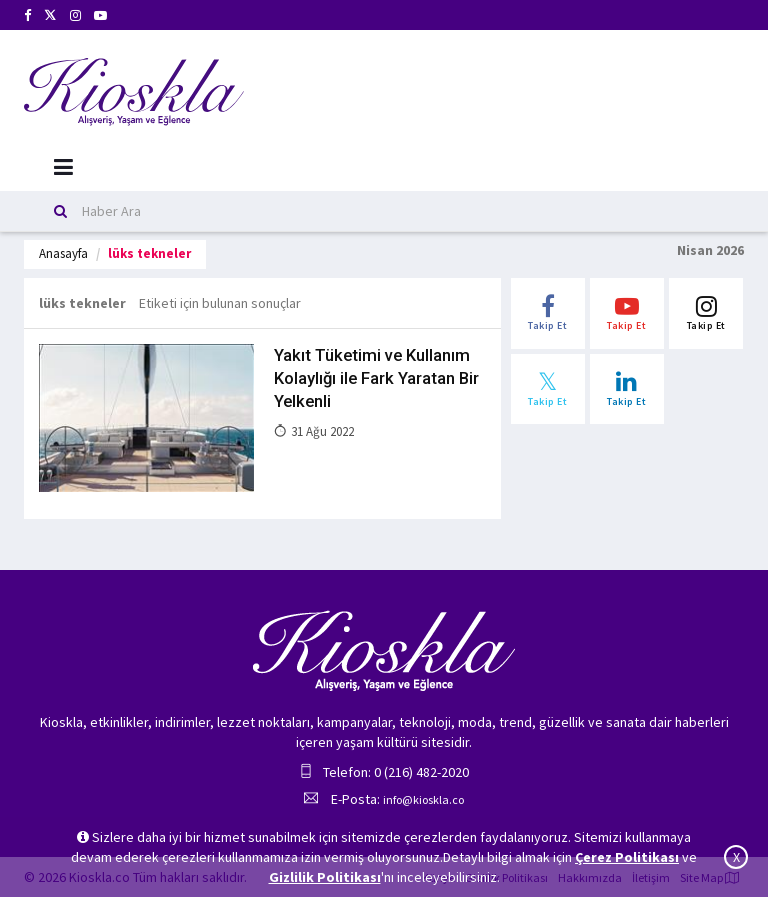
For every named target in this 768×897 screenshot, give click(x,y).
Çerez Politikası (627, 857)
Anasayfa (63, 253)
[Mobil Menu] (63, 167)
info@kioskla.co (423, 799)
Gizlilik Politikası (325, 877)
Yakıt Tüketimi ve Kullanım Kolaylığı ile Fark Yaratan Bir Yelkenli (376, 377)
